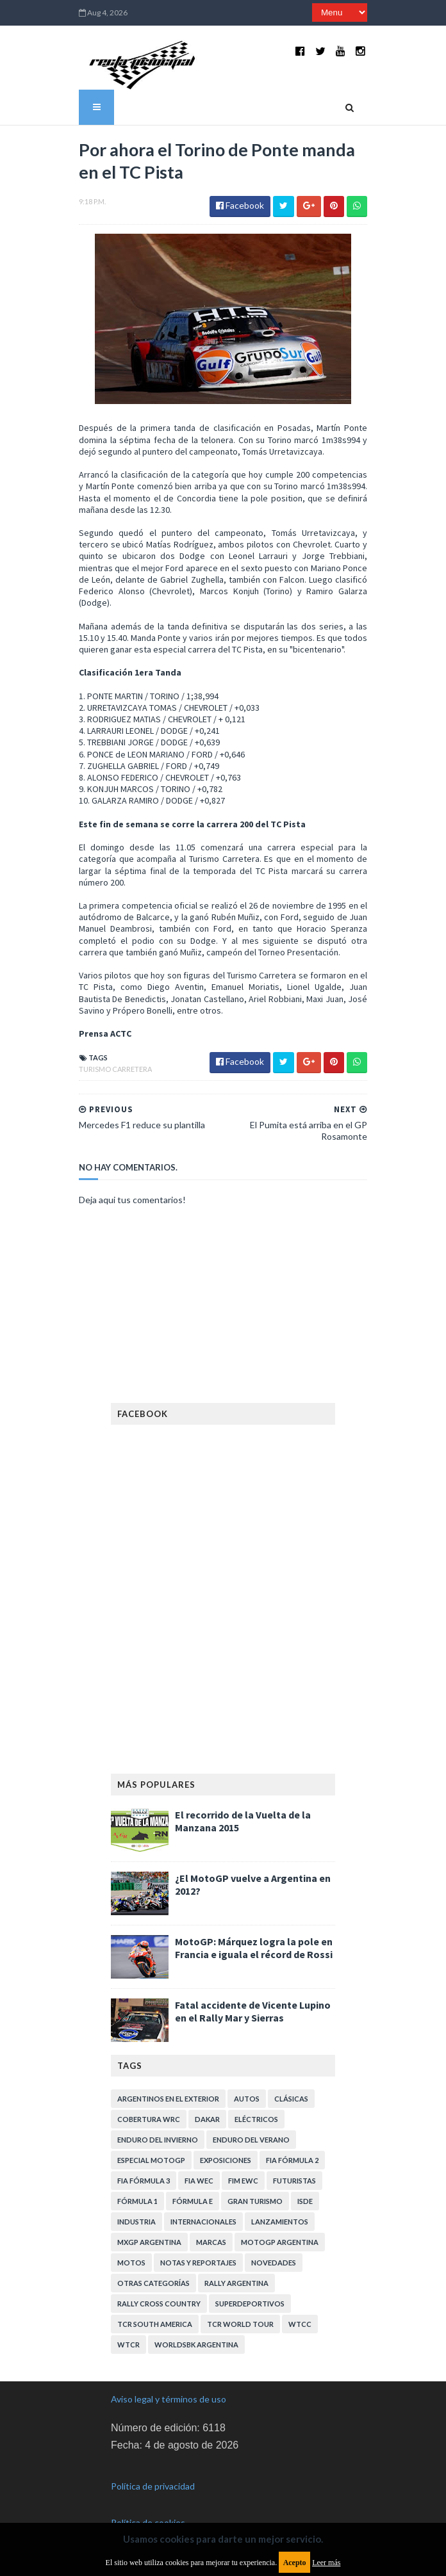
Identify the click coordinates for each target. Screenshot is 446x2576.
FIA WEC (199, 2180)
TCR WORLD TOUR (240, 2324)
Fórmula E (192, 2201)
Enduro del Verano (251, 2139)
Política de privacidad (153, 2486)
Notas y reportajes (198, 2262)
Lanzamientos (279, 2221)
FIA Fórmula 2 (292, 2160)
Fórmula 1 (137, 2201)
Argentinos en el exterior (168, 2098)
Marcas (211, 2242)
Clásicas (291, 2098)
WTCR (128, 2344)
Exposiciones (225, 2160)
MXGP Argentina (149, 2242)
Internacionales (203, 2221)
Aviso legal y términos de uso (168, 2399)
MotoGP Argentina (279, 2242)
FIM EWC (243, 2180)
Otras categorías (153, 2283)
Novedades (273, 2262)
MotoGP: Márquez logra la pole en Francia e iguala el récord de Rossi (254, 1948)
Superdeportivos (250, 2303)
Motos (131, 2262)
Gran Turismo (255, 2201)
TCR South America (154, 2324)
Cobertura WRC (148, 2119)
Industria (136, 2221)
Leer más (326, 2562)
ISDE (305, 2201)
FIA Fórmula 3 (143, 2180)
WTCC (299, 2324)
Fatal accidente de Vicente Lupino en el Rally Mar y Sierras (253, 2011)
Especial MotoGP (151, 2160)
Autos (247, 2098)
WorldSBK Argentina (196, 2344)
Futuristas (294, 2180)
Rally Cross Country (159, 2303)
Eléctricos (256, 2119)
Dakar (207, 2119)
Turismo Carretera (115, 1069)
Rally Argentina (236, 2283)
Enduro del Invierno (157, 2139)
